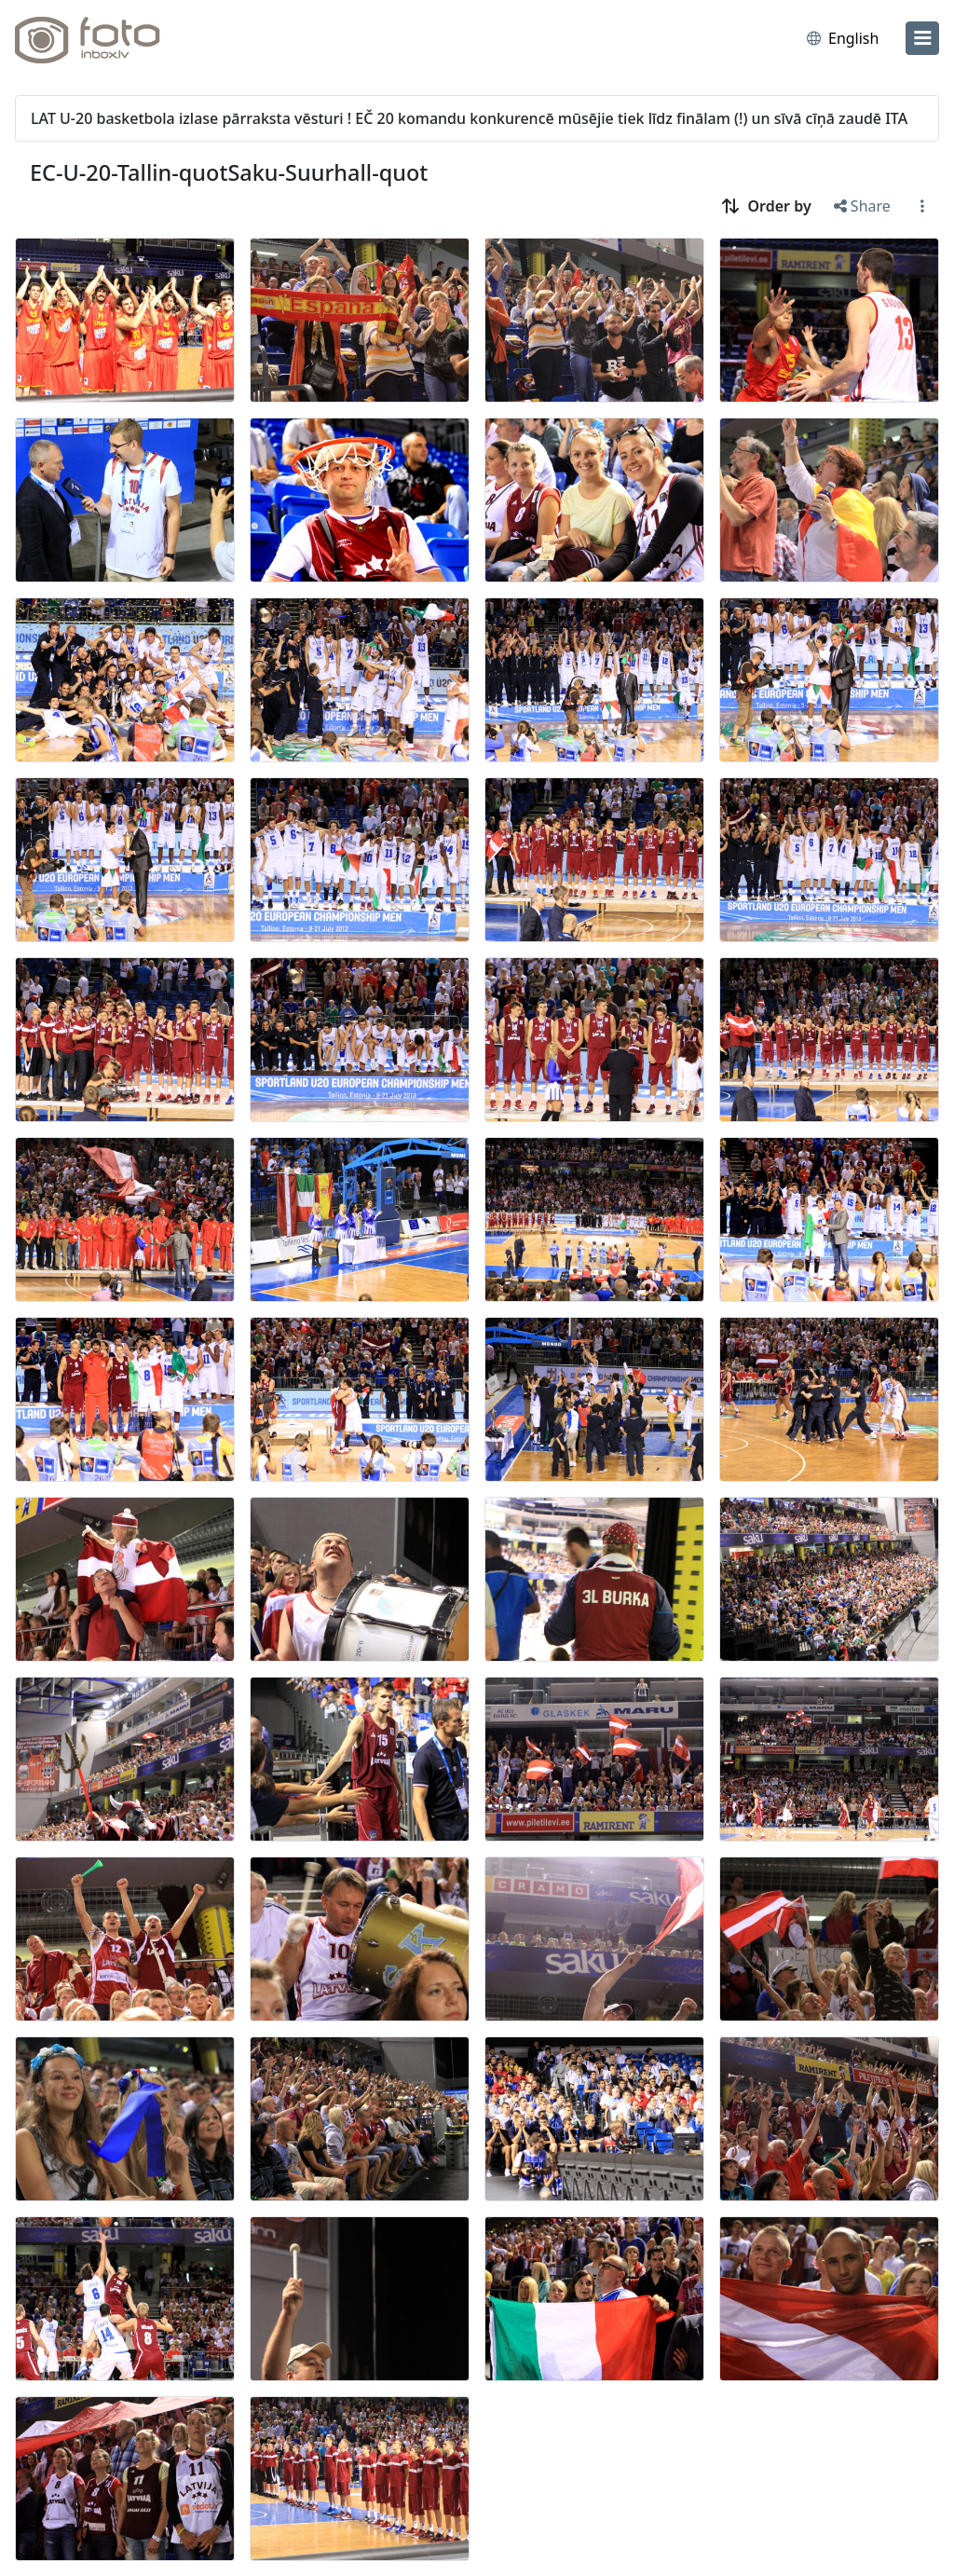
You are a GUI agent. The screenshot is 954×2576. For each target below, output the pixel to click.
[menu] (922, 38)
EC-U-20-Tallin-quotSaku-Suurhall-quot (229, 172)
